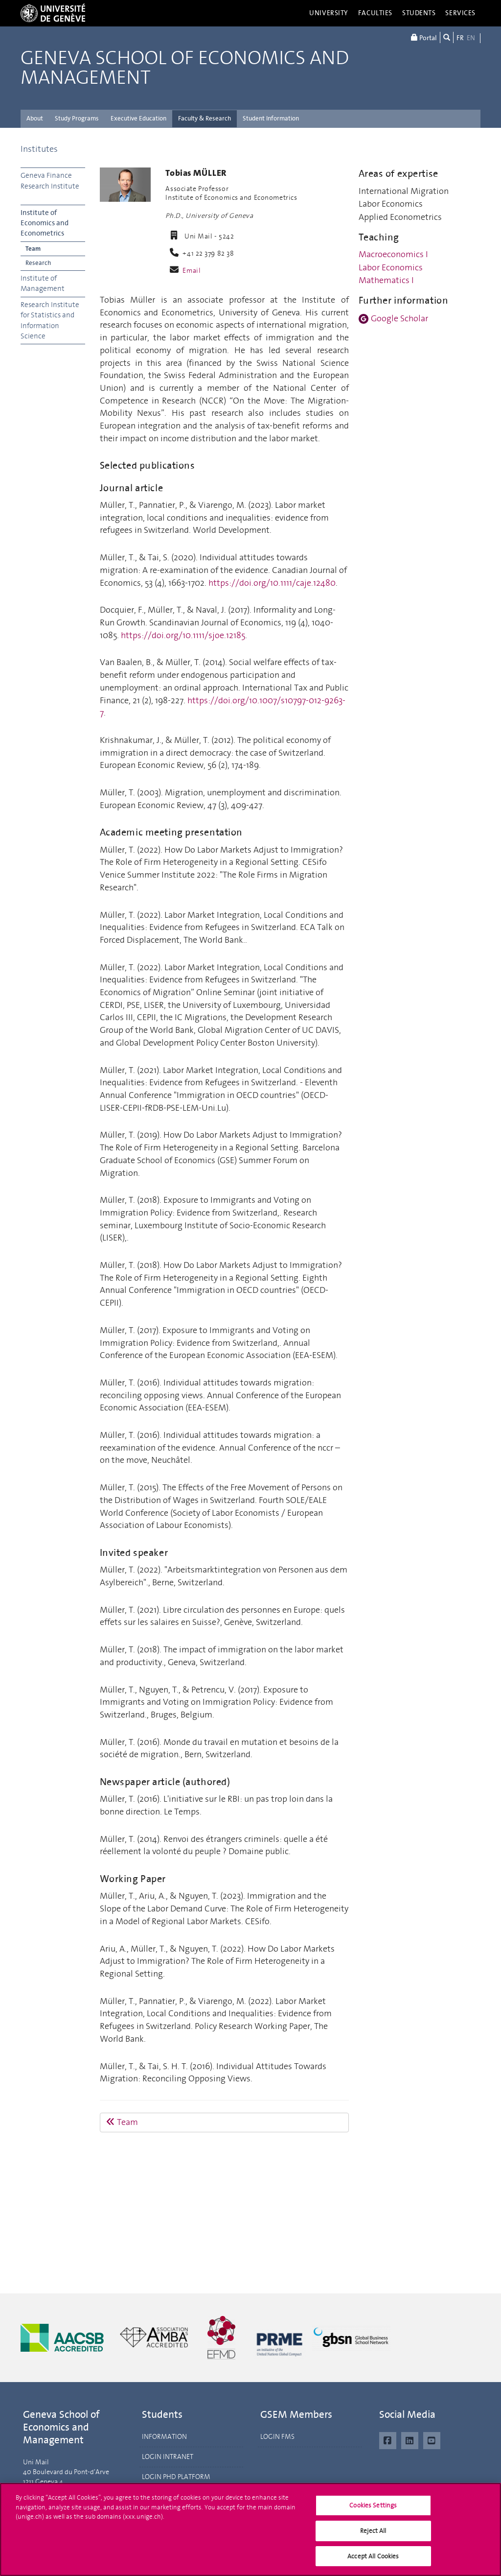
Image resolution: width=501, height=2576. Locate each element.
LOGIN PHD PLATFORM (176, 2476)
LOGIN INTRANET (167, 2456)
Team (33, 248)
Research (38, 263)
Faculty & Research (204, 118)
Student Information (271, 118)
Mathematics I (386, 280)
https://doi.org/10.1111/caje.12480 (272, 583)
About (34, 118)
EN (471, 38)
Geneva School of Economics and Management (185, 68)
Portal (424, 37)
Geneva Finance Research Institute (50, 180)
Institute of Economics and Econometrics (44, 223)
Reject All (373, 2534)
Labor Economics (391, 267)
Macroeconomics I (393, 254)
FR (460, 38)
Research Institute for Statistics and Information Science (50, 320)
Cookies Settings (373, 2509)
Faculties (375, 13)
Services (460, 13)
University (328, 13)
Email (191, 270)
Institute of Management (43, 283)
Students (419, 13)
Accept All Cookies (373, 2560)
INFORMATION (164, 2436)
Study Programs (77, 118)
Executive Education (138, 118)
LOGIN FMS (277, 2436)
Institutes (39, 149)
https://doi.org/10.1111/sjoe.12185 (183, 635)
